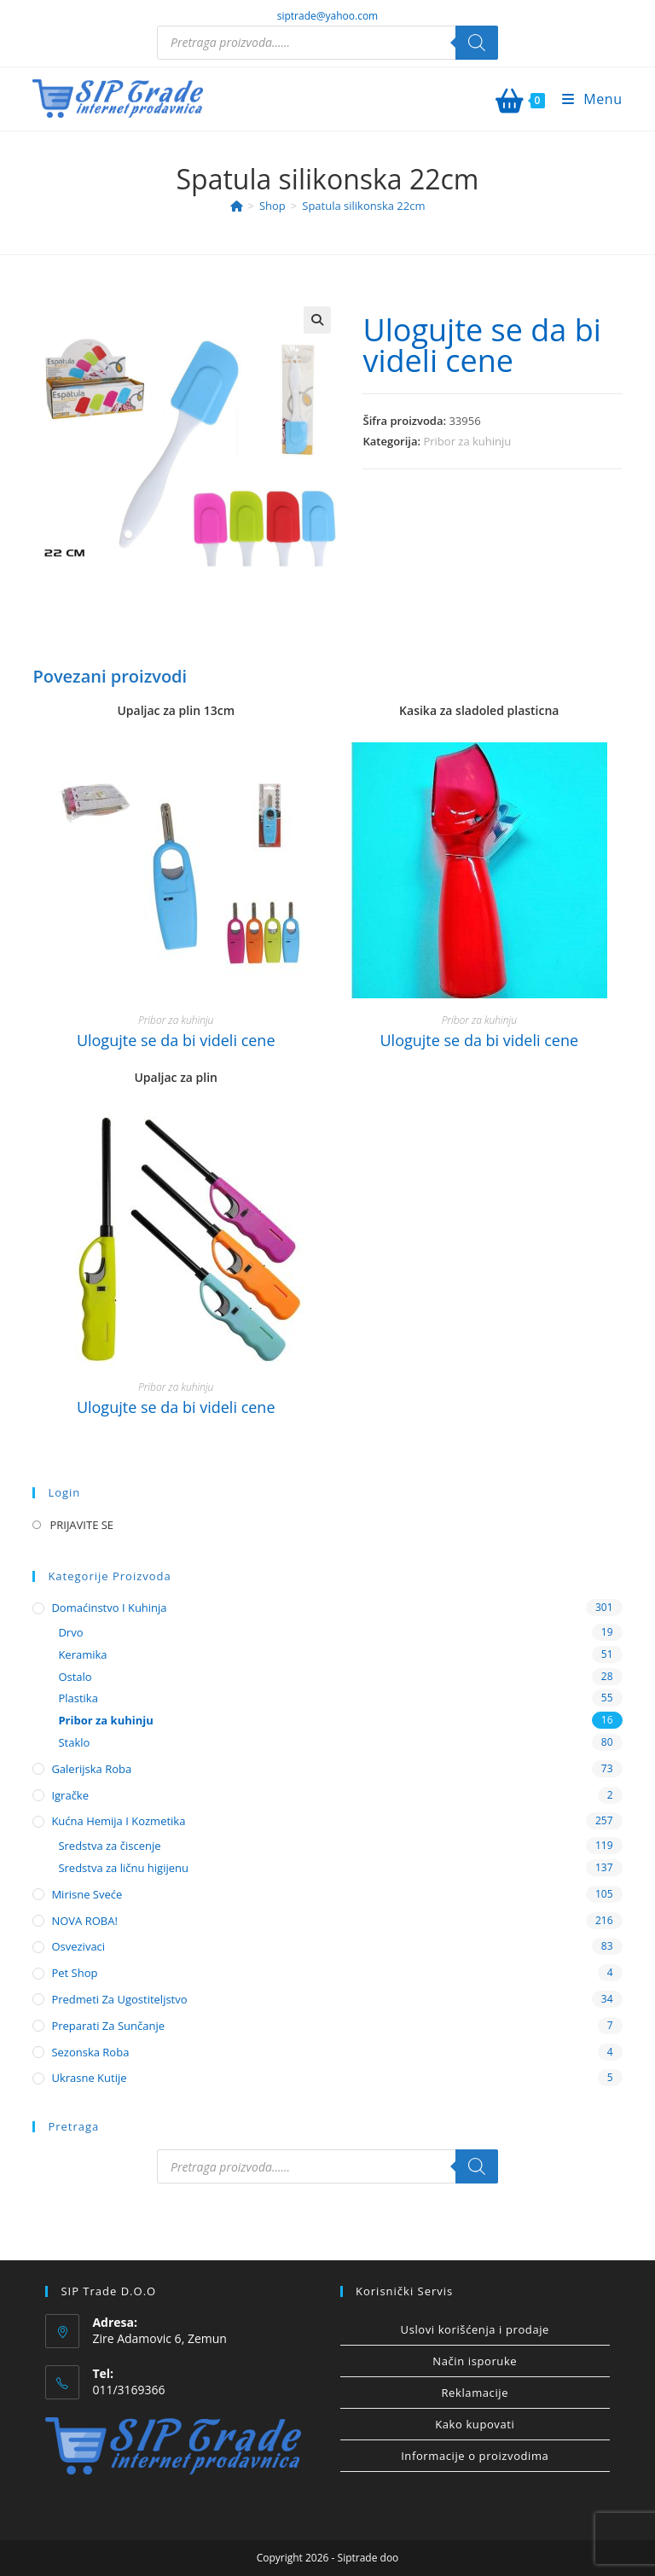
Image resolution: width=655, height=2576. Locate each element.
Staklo (74, 1742)
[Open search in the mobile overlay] (327, 43)
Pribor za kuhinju (467, 441)
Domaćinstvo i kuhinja (108, 1607)
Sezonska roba (90, 2052)
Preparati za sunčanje (108, 2025)
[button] (317, 320)
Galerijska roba (91, 1768)
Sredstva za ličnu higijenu (123, 1867)
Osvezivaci (78, 1946)
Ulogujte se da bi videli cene (481, 345)
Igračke (70, 1795)
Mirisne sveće (86, 1894)
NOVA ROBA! (84, 1920)
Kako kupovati (474, 2424)
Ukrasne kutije (88, 2077)
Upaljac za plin (175, 1077)
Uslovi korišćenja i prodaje (475, 2329)
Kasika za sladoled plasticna (479, 710)
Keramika (82, 1654)
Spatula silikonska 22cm (363, 205)
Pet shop (74, 1972)
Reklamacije (474, 2392)
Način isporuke (474, 2361)
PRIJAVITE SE (81, 1524)
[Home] (236, 205)
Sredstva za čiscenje (109, 1845)
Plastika (78, 1698)
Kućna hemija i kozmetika (118, 1821)
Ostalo (74, 1676)
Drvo (70, 1632)
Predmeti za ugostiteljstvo (119, 1999)
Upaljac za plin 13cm (176, 710)
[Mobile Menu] (586, 99)
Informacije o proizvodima (474, 2455)
